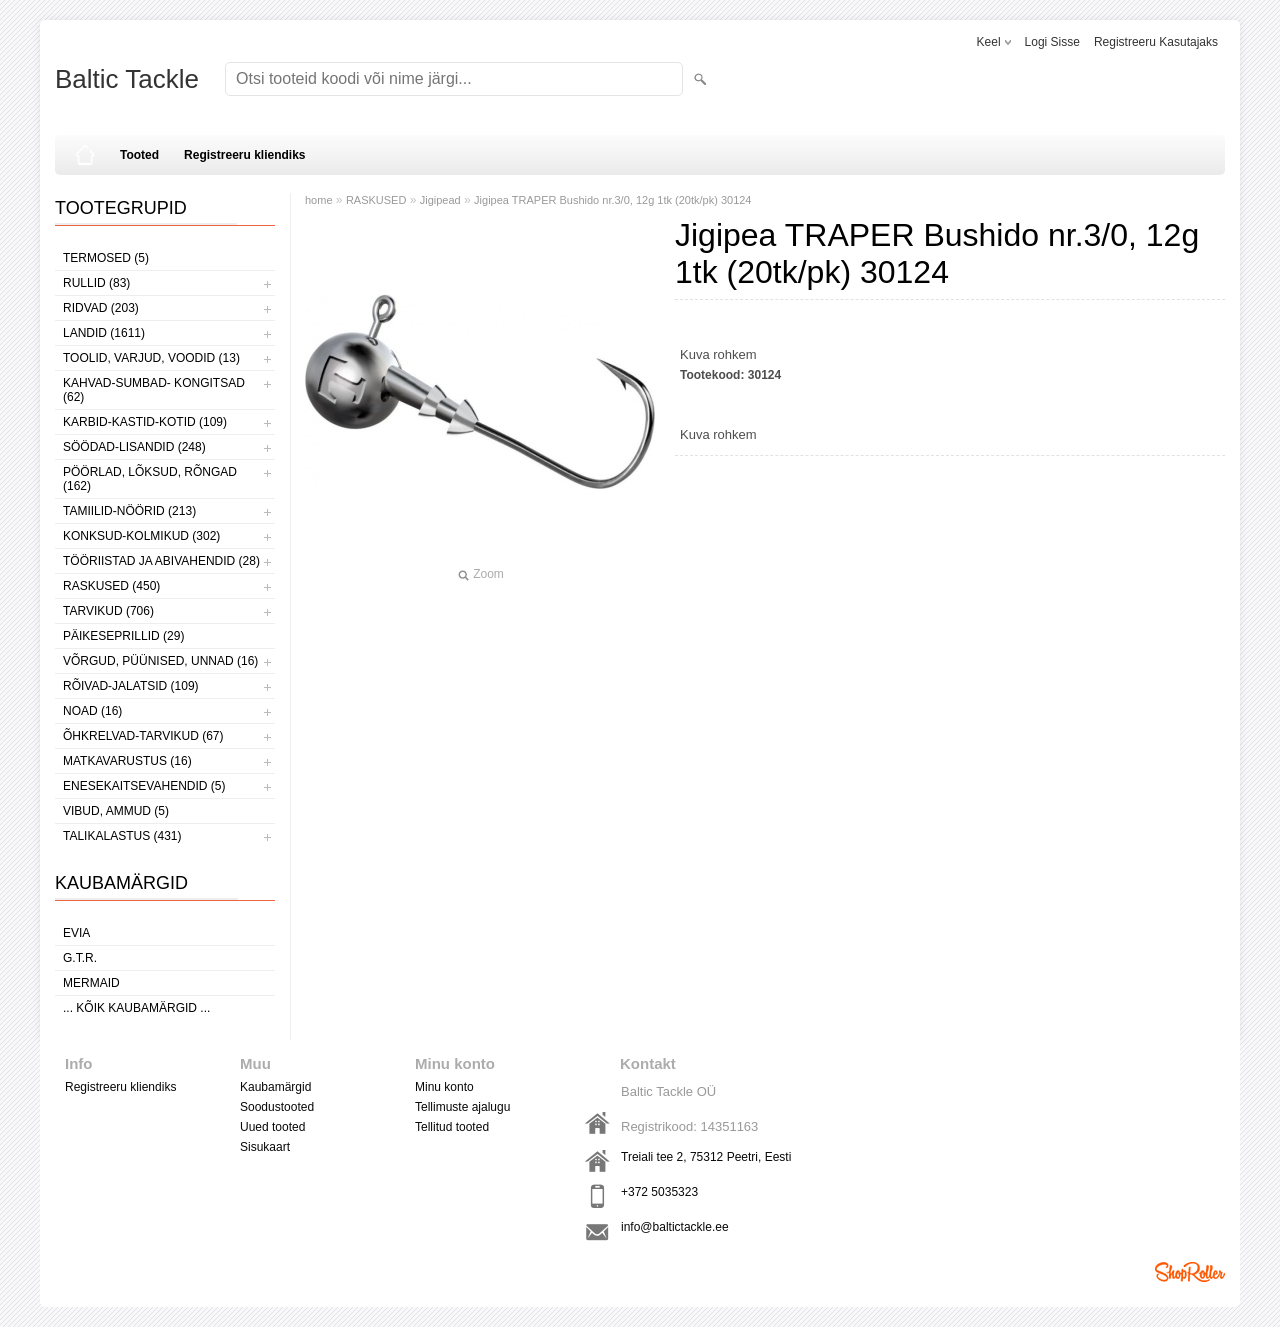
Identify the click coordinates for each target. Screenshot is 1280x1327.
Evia (76, 933)
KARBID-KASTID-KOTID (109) (145, 422)
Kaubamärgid (275, 1087)
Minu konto (444, 1087)
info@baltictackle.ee (675, 1227)
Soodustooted (277, 1107)
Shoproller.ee (1190, 1272)
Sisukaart (265, 1147)
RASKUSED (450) (111, 586)
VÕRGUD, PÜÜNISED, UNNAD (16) (160, 661)
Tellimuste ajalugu (462, 1107)
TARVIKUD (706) (108, 611)
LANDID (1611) (104, 333)
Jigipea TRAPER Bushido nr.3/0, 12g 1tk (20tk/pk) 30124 (612, 200)
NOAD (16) (92, 711)
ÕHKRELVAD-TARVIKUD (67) (143, 736)
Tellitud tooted (452, 1127)
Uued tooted (272, 1127)
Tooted (139, 155)
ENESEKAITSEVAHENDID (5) (144, 786)
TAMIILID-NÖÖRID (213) (129, 511)
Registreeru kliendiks (244, 155)
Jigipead (440, 200)
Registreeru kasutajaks (1156, 42)
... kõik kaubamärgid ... (136, 1008)
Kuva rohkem (718, 354)
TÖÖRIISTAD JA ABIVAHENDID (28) (161, 561)
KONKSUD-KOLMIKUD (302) (141, 536)
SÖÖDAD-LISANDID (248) (134, 447)
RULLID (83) (96, 283)
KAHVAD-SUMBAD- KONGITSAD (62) (154, 390)
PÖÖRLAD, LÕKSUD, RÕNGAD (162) (150, 479)
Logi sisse (1052, 42)
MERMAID (91, 983)
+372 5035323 (659, 1192)
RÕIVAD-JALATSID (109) (131, 686)
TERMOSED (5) (106, 258)
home (319, 200)
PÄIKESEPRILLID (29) (123, 636)
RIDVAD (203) (101, 308)
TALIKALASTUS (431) (122, 836)
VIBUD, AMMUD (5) (116, 811)
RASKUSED (376, 200)
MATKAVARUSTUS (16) (127, 761)
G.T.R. (80, 958)
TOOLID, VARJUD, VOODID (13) (151, 358)
